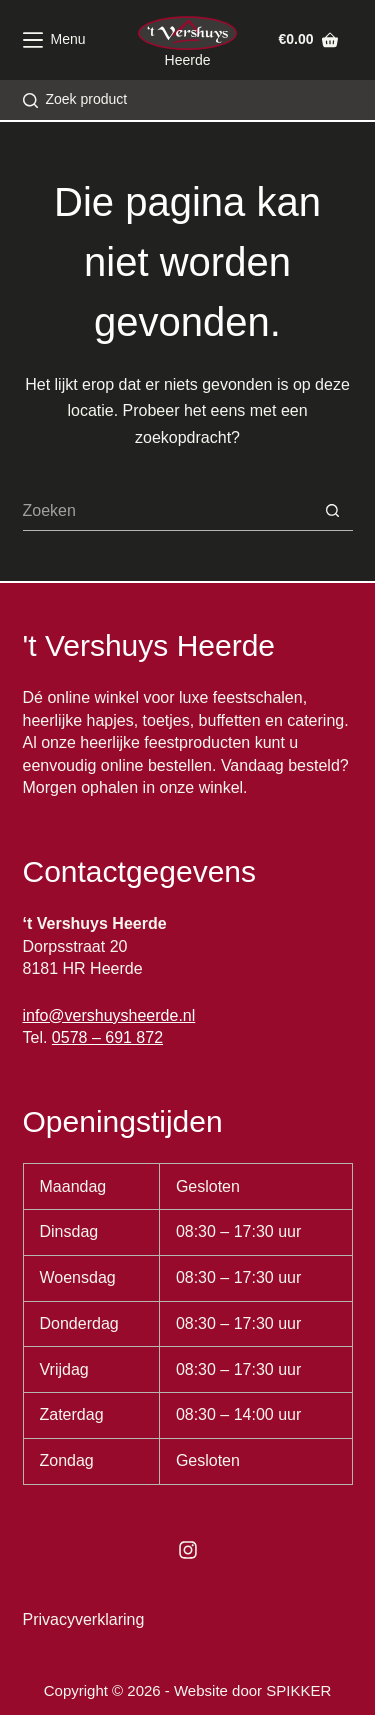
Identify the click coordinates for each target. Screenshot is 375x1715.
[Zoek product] (75, 99)
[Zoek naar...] (168, 511)
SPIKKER (298, 1690)
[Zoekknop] (333, 511)
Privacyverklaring (84, 1619)
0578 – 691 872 (107, 1037)
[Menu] (54, 39)
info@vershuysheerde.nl (109, 1015)
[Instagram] (188, 1550)
